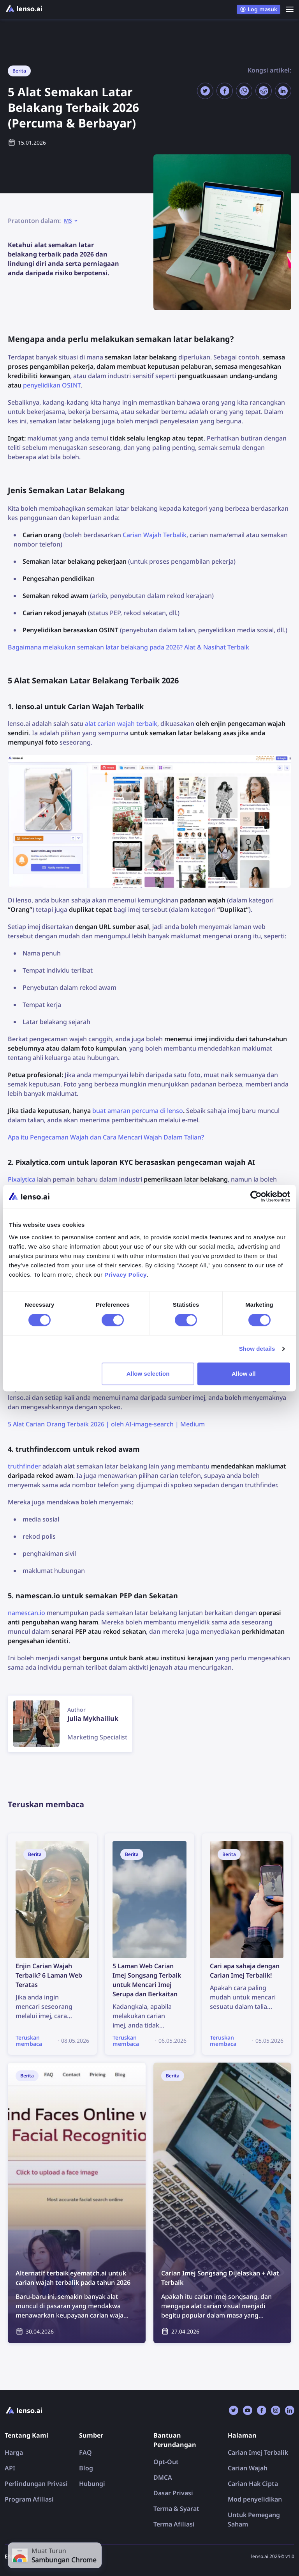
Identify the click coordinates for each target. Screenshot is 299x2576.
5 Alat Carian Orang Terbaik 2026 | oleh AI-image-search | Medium (106, 1424)
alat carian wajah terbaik (121, 723)
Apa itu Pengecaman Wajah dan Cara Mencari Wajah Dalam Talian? (106, 1137)
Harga (14, 2452)
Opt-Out (166, 2461)
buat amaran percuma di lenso (137, 1110)
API (10, 2468)
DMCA (162, 2477)
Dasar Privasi (173, 2493)
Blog (86, 2468)
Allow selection (148, 1373)
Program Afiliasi (29, 2499)
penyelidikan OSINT (52, 385)
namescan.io (26, 1612)
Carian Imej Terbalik (258, 2452)
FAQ (85, 2452)
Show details (257, 1348)
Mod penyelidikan (255, 2499)
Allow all (244, 1373)
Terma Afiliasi (174, 2524)
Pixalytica (21, 1179)
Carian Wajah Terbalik (154, 535)
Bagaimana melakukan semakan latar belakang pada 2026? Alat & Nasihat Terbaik (128, 647)
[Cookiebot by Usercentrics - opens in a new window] (256, 1196)
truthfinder (24, 1466)
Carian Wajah (247, 2468)
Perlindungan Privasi (36, 2483)
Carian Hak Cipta (253, 2483)
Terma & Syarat (176, 2508)
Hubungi (92, 2483)
